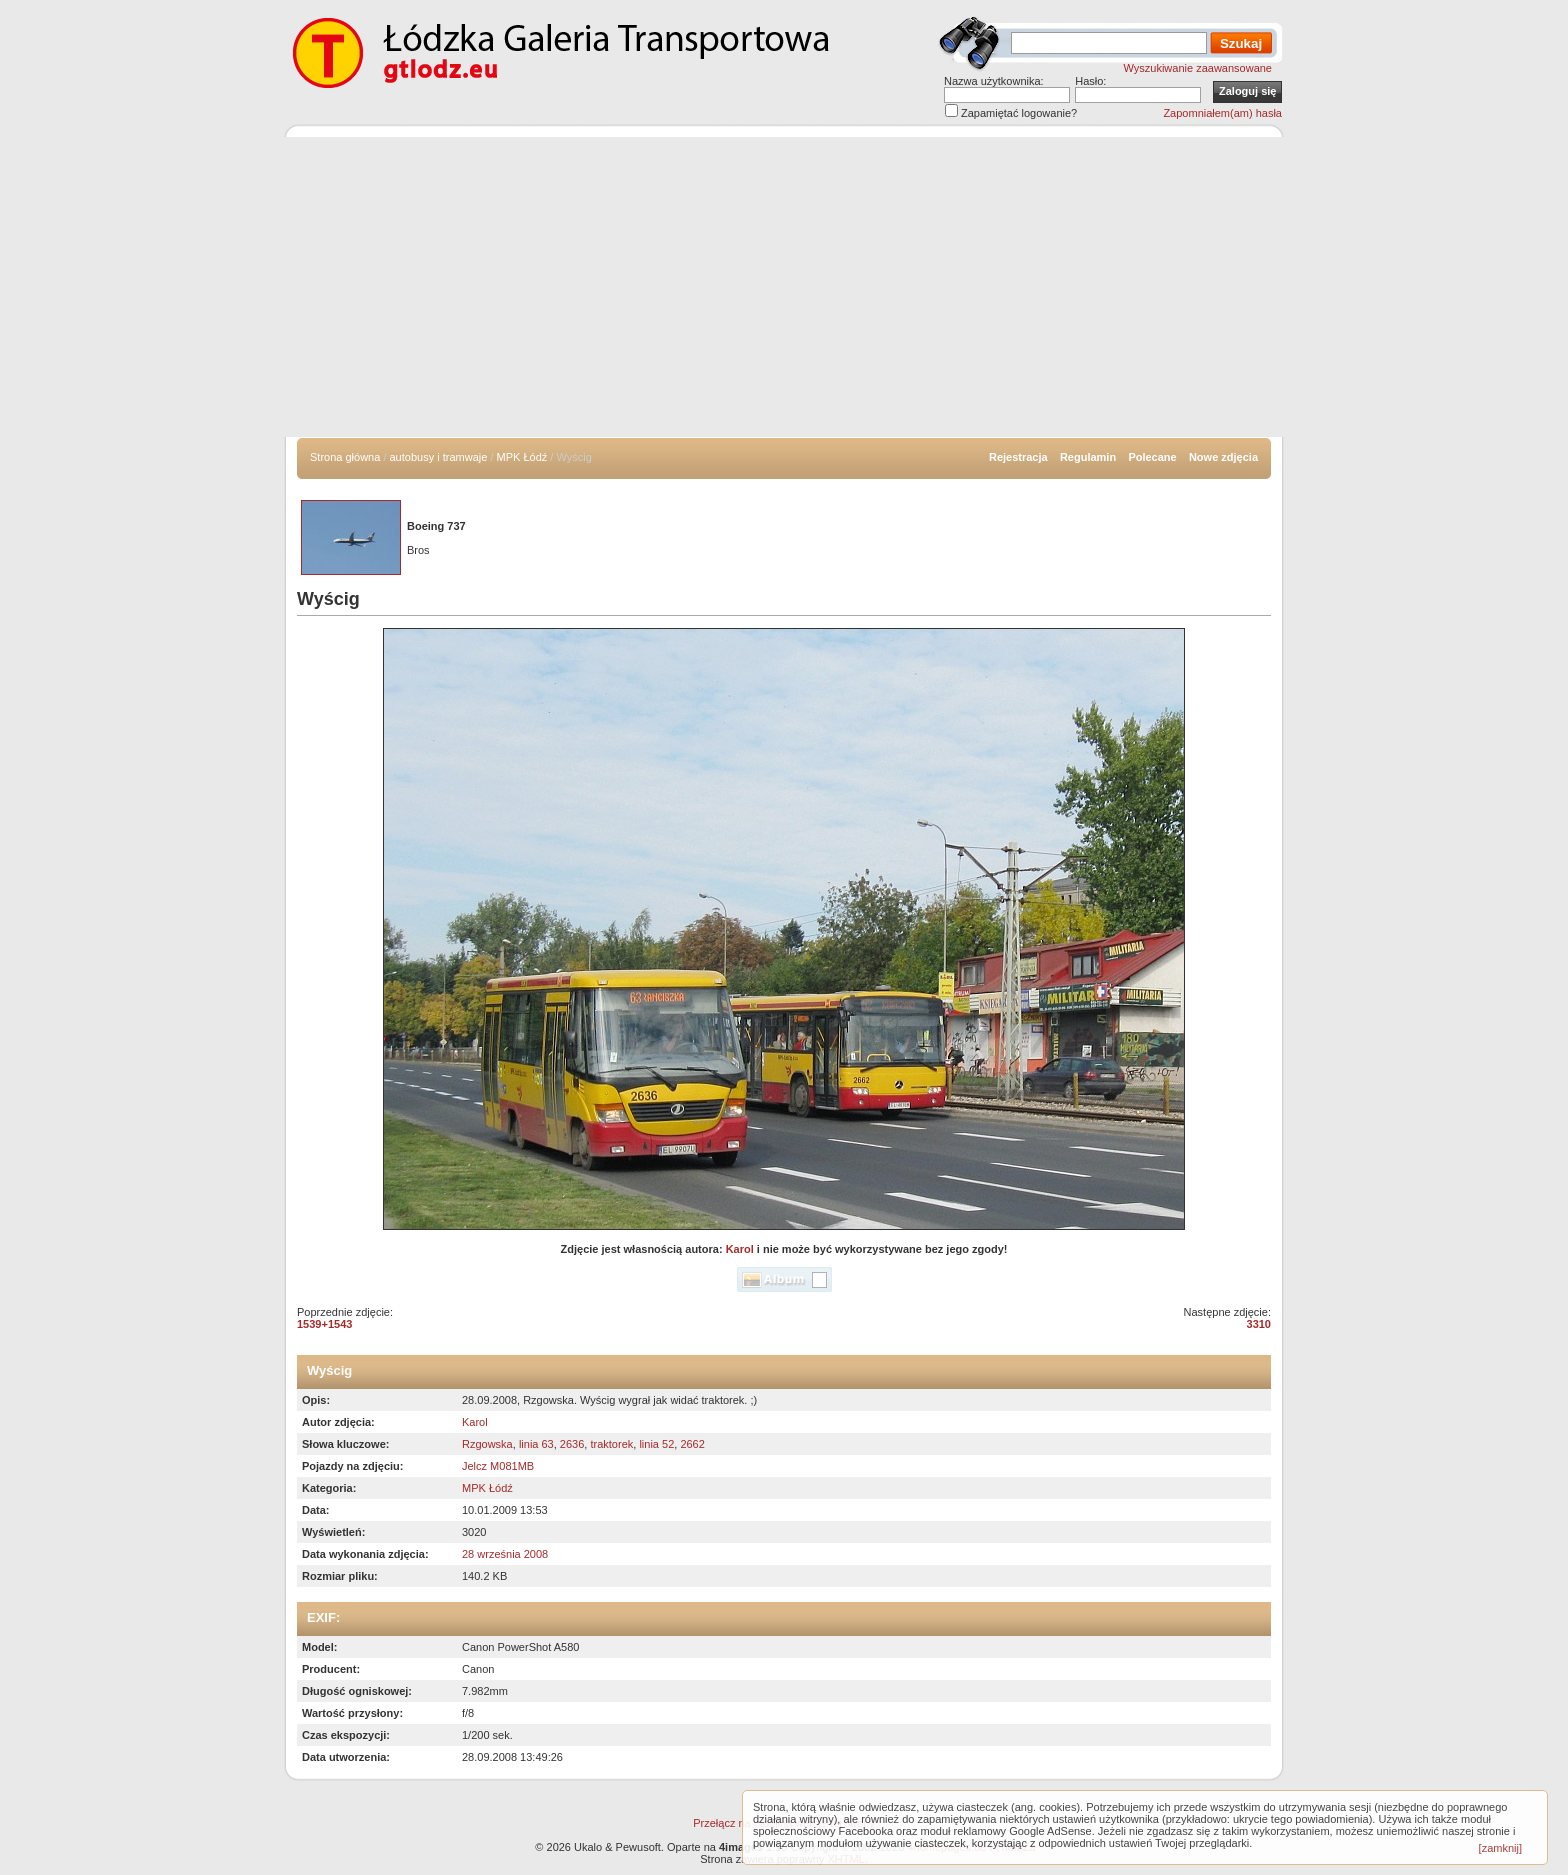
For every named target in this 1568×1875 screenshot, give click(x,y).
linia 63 (536, 1444)
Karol (740, 1249)
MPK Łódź (522, 457)
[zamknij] (1500, 1848)
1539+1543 (324, 1324)
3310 (1259, 1324)
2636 (572, 1444)
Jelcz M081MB (498, 1466)
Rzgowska (487, 1444)
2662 (692, 1444)
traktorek (611, 1444)
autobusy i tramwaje (439, 457)
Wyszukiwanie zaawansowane (1198, 68)
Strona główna (345, 457)
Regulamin (1088, 457)
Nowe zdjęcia (1223, 457)
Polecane (1152, 457)
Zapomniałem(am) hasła (1222, 113)
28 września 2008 (505, 1554)
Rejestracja (1018, 457)
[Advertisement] (784, 287)
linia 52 (656, 1444)
